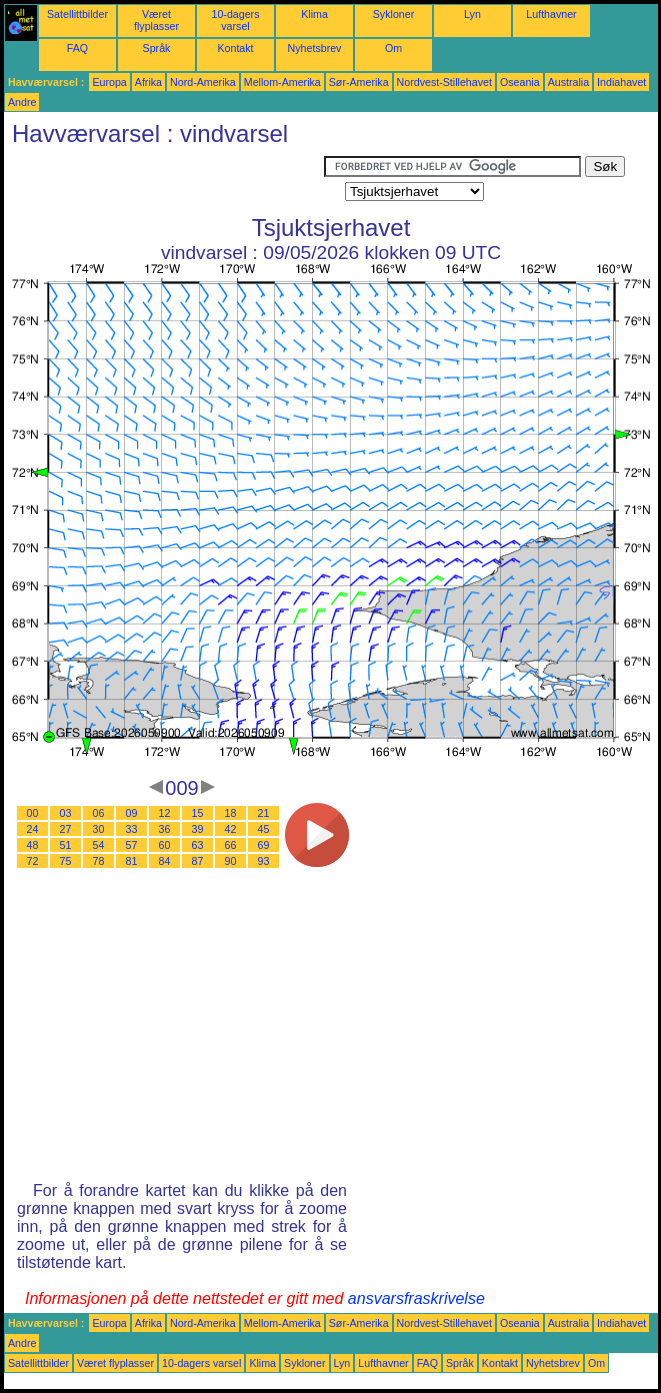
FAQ (77, 48)
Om (393, 48)
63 (198, 845)
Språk (157, 48)
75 (66, 861)
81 (132, 861)
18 (231, 813)
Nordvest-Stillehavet (444, 82)
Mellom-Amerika (282, 82)
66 (231, 845)
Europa (109, 82)
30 (99, 829)
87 (198, 861)
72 (33, 861)
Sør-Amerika (359, 82)
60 (165, 845)
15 (198, 813)
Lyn (472, 14)
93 (264, 861)
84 (165, 861)
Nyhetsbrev (315, 48)
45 (264, 829)
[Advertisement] (164, 181)
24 (33, 829)
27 (66, 829)
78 (99, 861)
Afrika (148, 82)
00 (33, 813)
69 (264, 845)
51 (66, 845)
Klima (314, 14)
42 (231, 829)
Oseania (520, 82)
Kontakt (235, 48)
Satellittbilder (77, 14)
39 (198, 829)
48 (33, 845)
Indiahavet (621, 82)
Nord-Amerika (203, 82)
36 (165, 829)
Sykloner (393, 14)
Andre (22, 102)
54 (99, 845)
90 (231, 861)
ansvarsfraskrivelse (416, 1298)
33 (132, 829)
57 (132, 845)
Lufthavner (551, 14)
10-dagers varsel (236, 20)
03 (66, 813)
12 (165, 813)
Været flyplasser (156, 20)
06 (99, 813)
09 (132, 813)
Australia (568, 82)
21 (264, 813)
